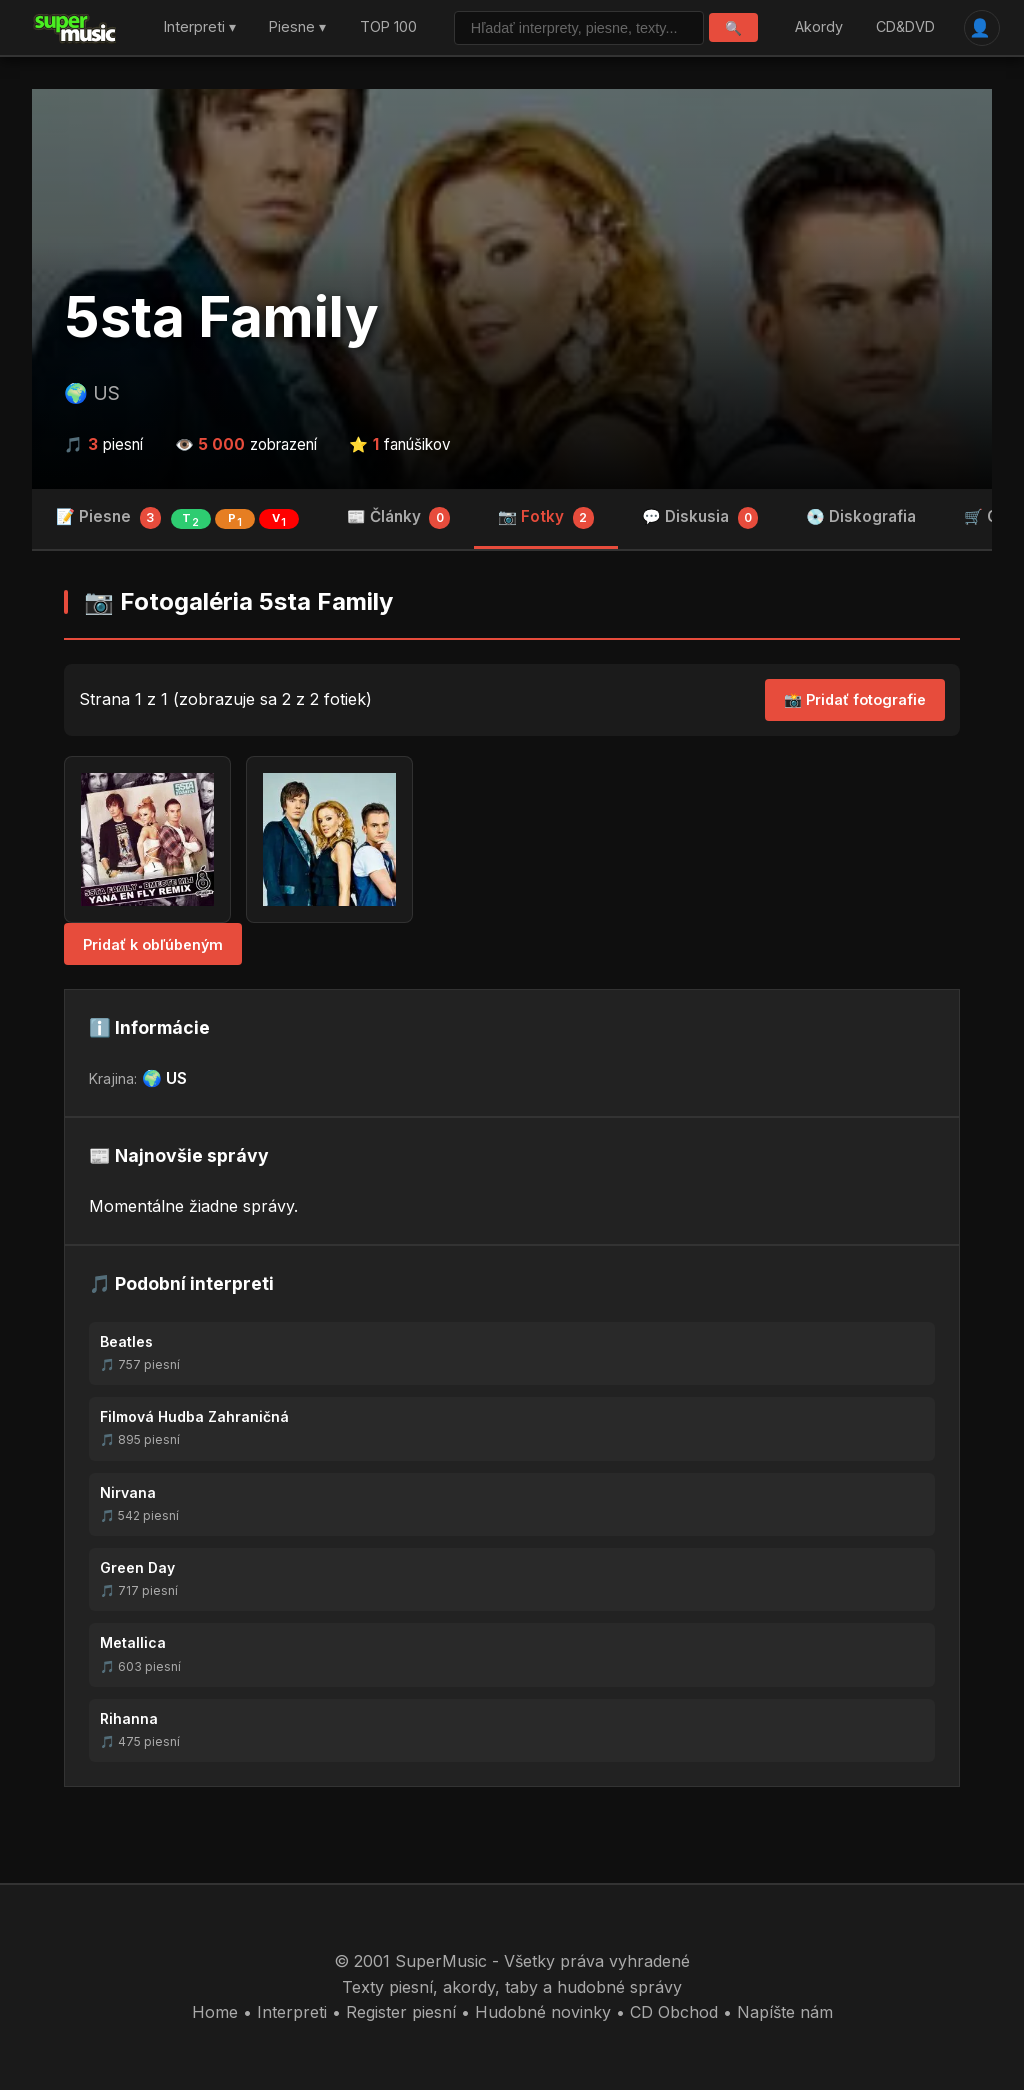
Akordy (819, 27)
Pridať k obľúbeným (153, 944)
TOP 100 (388, 27)
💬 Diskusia (700, 518)
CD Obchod (674, 2012)
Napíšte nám (785, 2012)
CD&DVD (905, 27)
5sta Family (221, 317)
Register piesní (401, 2012)
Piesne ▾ (297, 27)
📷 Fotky (546, 518)
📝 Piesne (177, 518)
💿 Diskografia (861, 516)
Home (215, 2012)
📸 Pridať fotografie (855, 699)
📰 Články (399, 518)
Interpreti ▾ (200, 27)
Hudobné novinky (543, 2012)
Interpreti (292, 2012)
